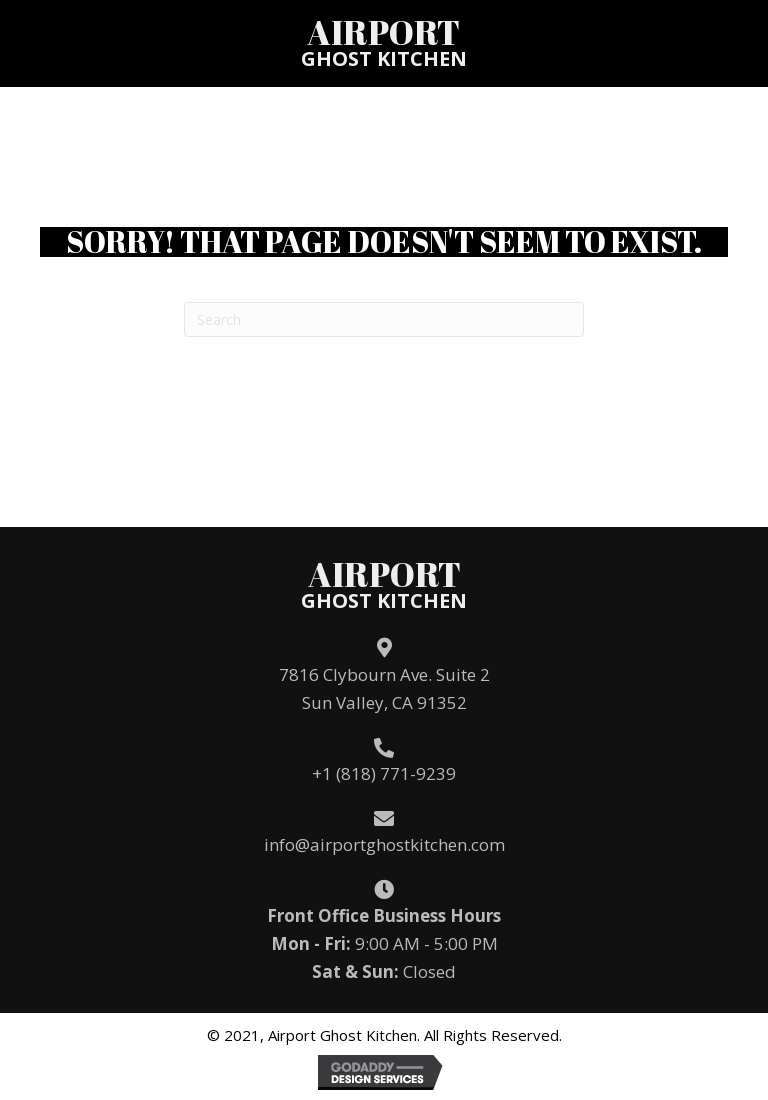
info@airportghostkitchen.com (384, 844)
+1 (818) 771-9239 (384, 773)
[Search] (384, 319)
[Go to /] (384, 42)
